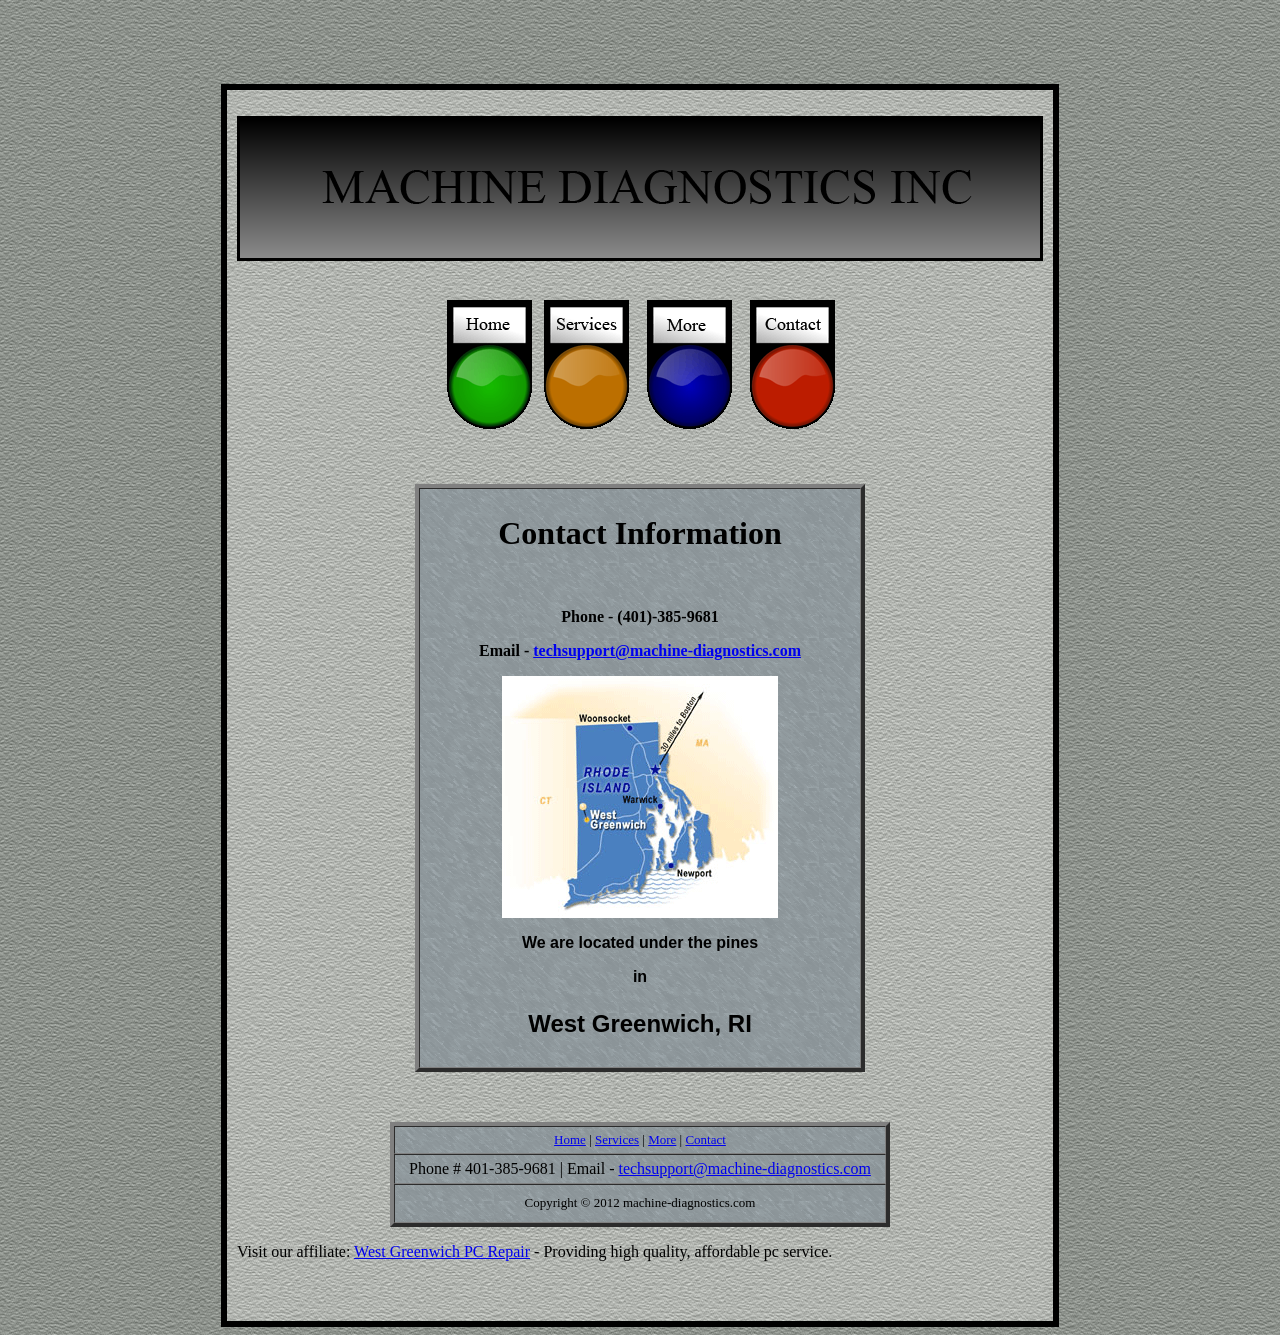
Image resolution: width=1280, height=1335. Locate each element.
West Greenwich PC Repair (442, 1251)
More (662, 1139)
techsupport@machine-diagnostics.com (667, 650)
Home (570, 1139)
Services (617, 1139)
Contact (705, 1139)
